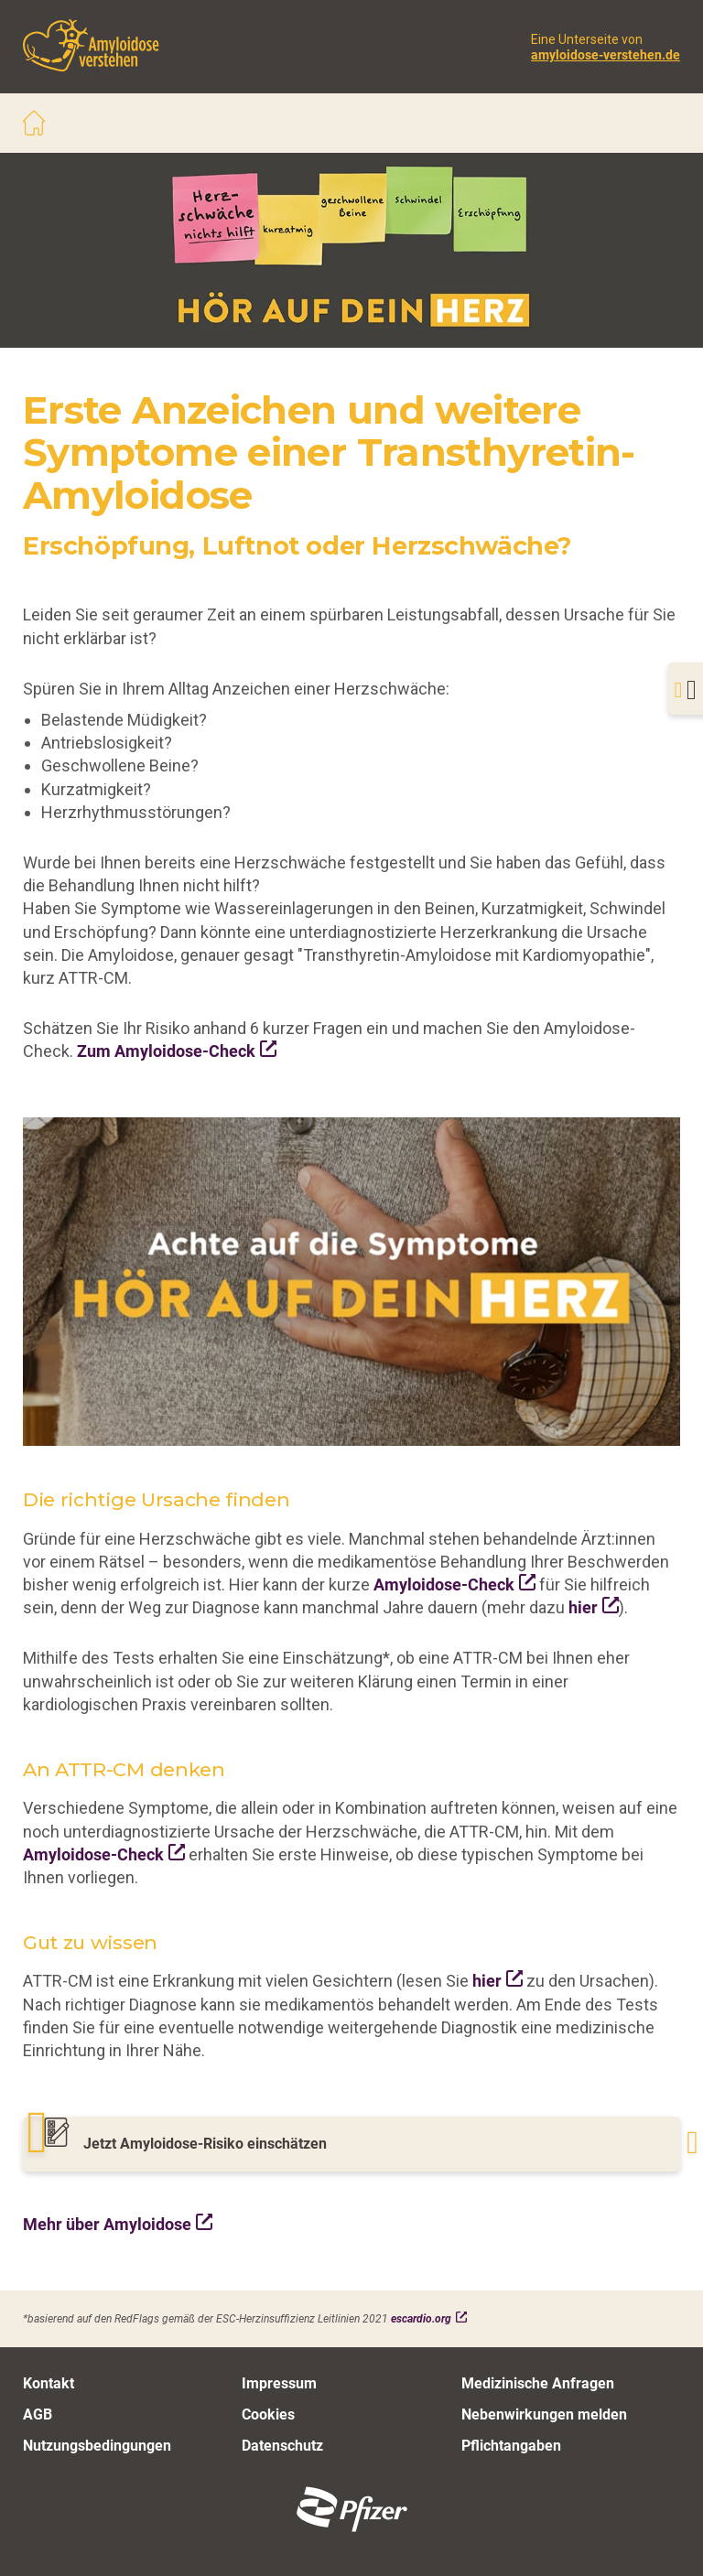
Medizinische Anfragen (537, 2382)
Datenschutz (282, 2444)
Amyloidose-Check (443, 1584)
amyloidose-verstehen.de (605, 54)
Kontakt (48, 2382)
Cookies (268, 2413)
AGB (37, 2413)
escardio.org (421, 2318)
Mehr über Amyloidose (107, 2224)
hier (583, 1607)
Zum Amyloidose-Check (166, 1051)
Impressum (279, 2382)
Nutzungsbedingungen (97, 2444)
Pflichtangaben (511, 2444)
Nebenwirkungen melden (544, 2413)
